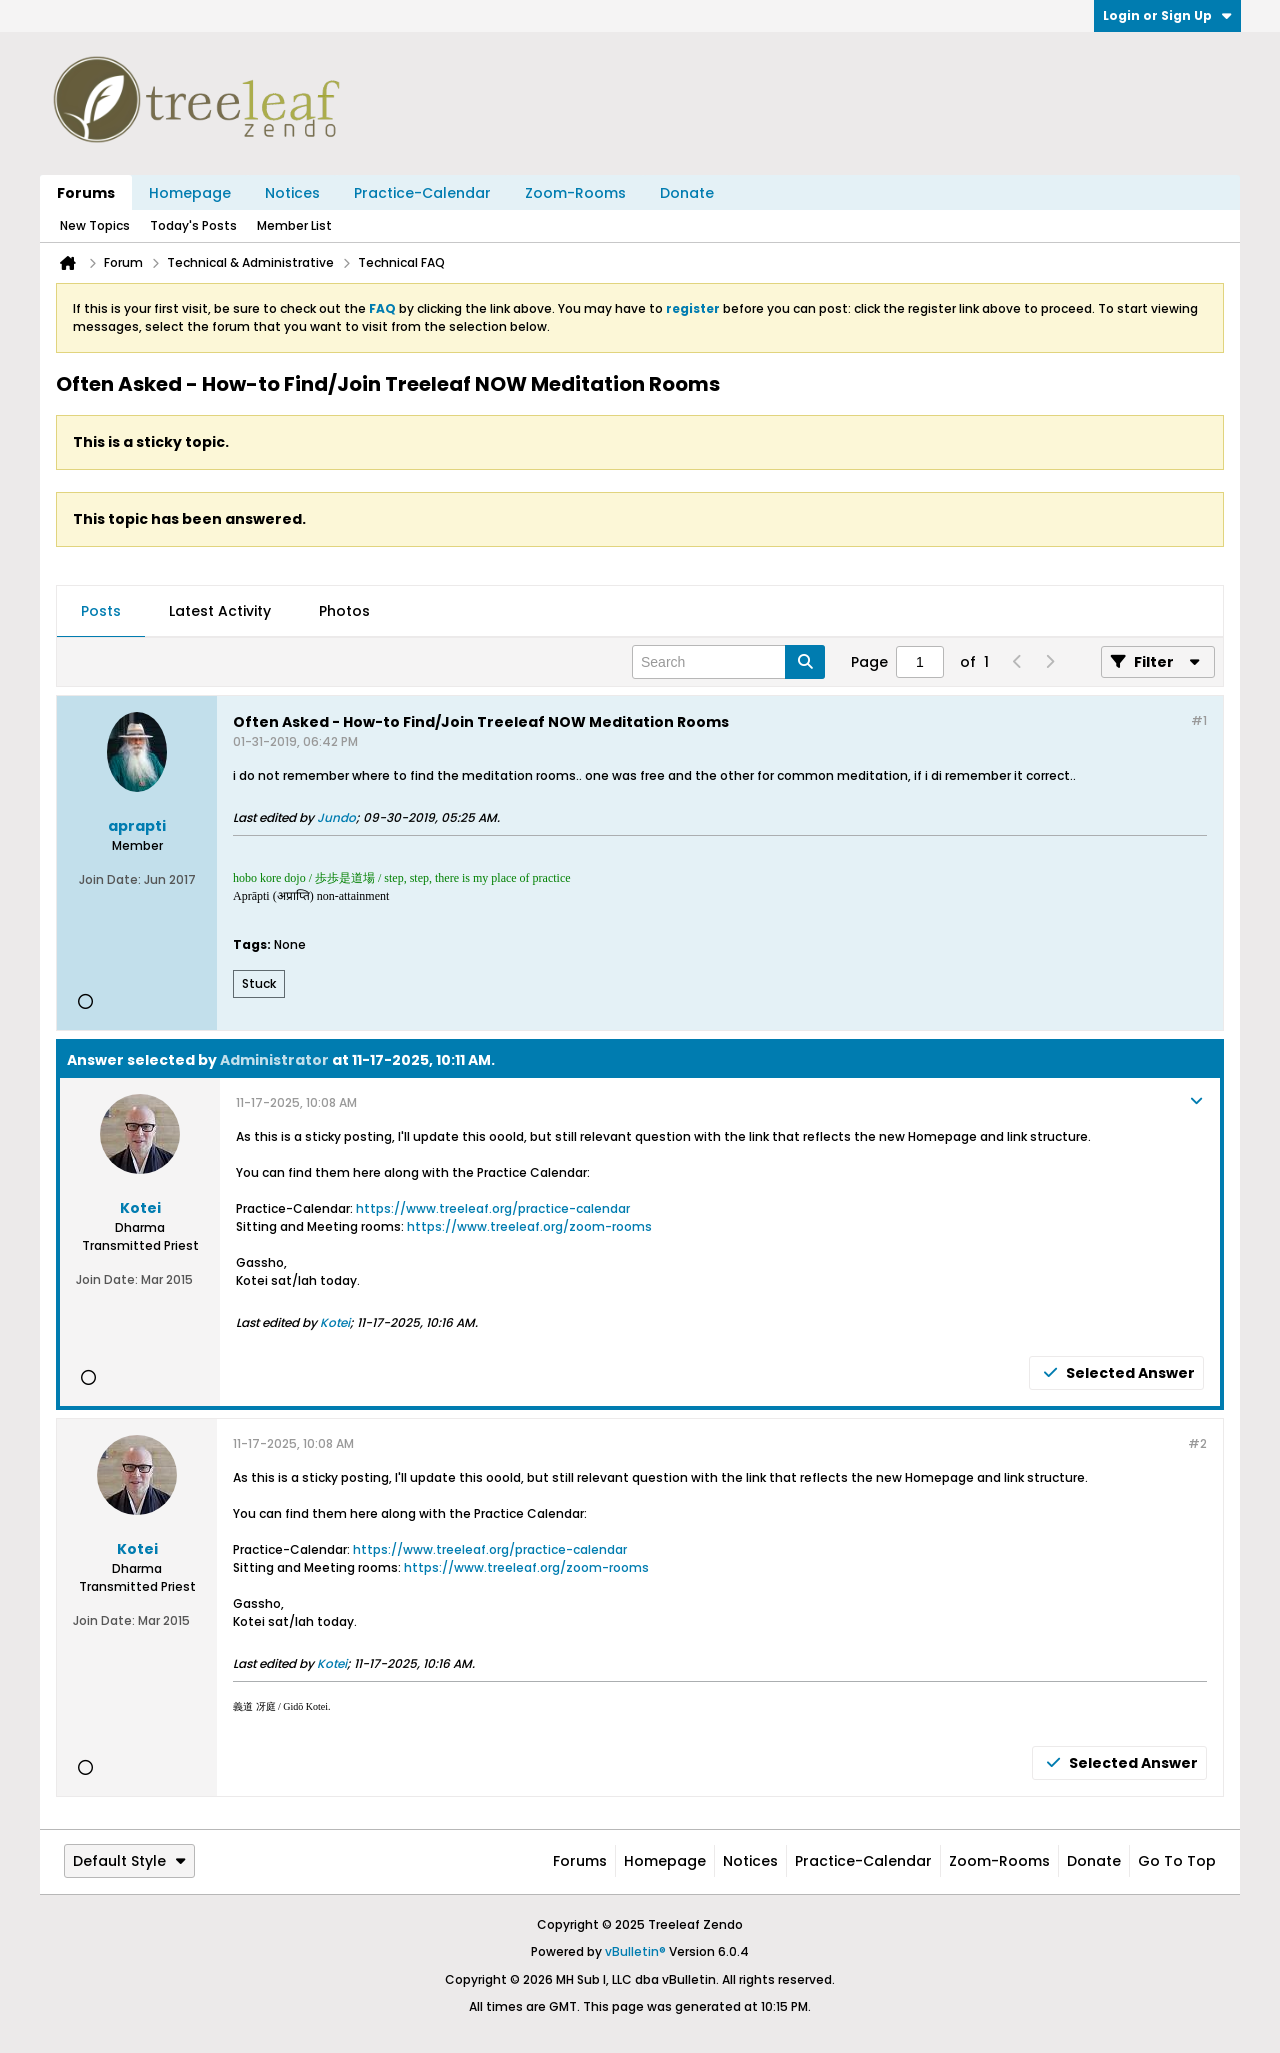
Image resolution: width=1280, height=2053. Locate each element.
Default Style (129, 1861)
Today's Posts (193, 225)
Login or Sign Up (1167, 15)
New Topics (95, 225)
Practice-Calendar (422, 193)
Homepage (190, 193)
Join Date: (110, 879)
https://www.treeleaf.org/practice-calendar (493, 1208)
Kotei (335, 1322)
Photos (344, 611)
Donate (687, 193)
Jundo (336, 817)
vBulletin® (635, 1951)
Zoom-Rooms (575, 193)
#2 (1197, 1443)
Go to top (1177, 1861)
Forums (86, 193)
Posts (101, 611)
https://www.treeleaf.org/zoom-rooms (529, 1226)
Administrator (274, 1060)
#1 (1199, 720)
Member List (294, 225)
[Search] (728, 662)
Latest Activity (220, 611)
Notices (292, 193)
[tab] (101, 612)
